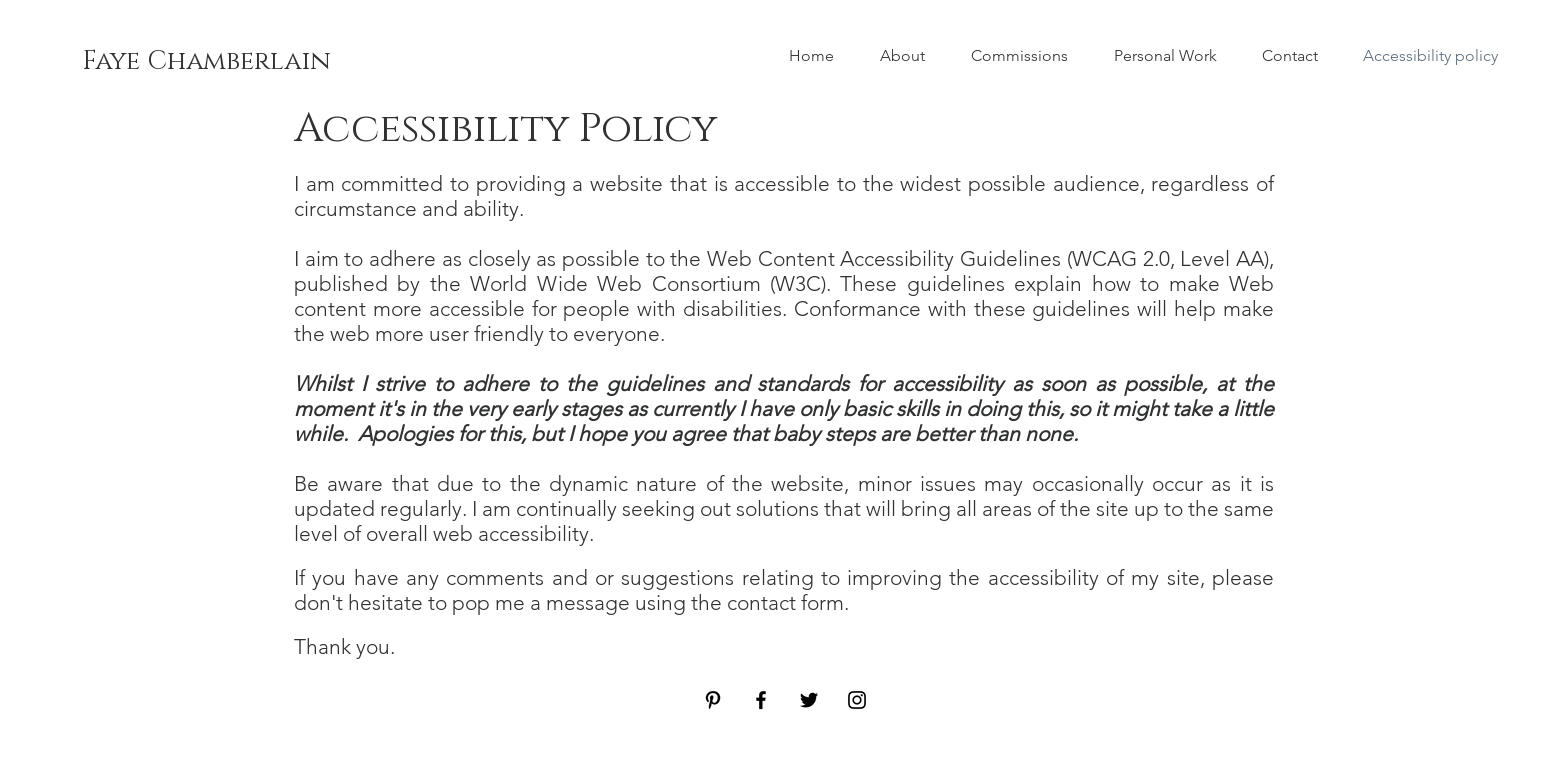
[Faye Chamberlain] (206, 62)
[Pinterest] (713, 700)
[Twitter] (809, 700)
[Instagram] (857, 700)
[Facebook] (761, 700)
